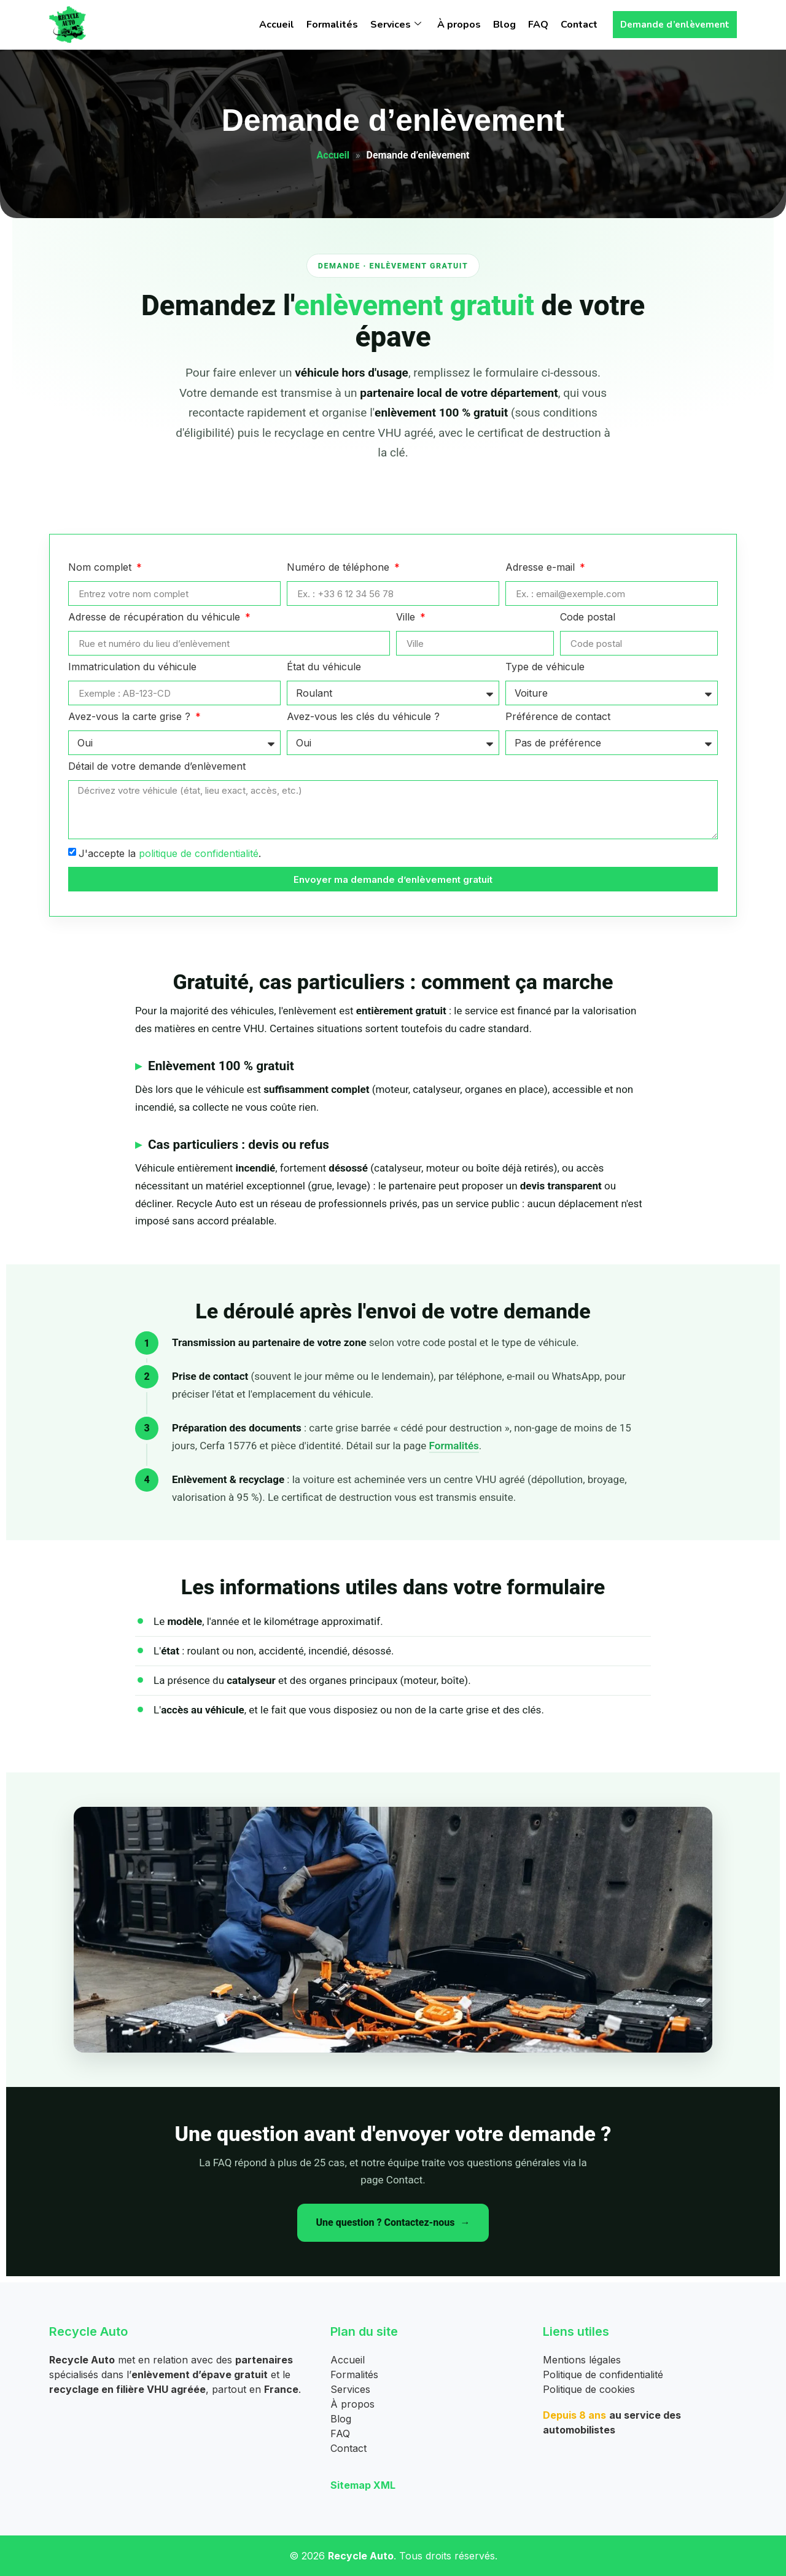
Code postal (587, 617)
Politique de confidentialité (603, 2374)
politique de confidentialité (199, 853)
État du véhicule (324, 667)
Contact (579, 24)
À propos (459, 24)
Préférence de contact (557, 716)
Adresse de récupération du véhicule (155, 617)
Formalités (332, 24)
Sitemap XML (362, 2485)
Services (395, 24)
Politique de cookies (589, 2389)
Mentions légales (582, 2360)
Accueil (276, 24)
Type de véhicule (545, 667)
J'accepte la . (170, 853)
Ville (407, 617)
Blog (504, 24)
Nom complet (101, 567)
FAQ (538, 24)
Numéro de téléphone (339, 567)
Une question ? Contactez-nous (385, 2222)
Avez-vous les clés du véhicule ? (363, 716)
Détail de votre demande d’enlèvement (157, 766)
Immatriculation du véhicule (132, 667)
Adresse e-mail (541, 567)
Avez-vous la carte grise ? (130, 716)
